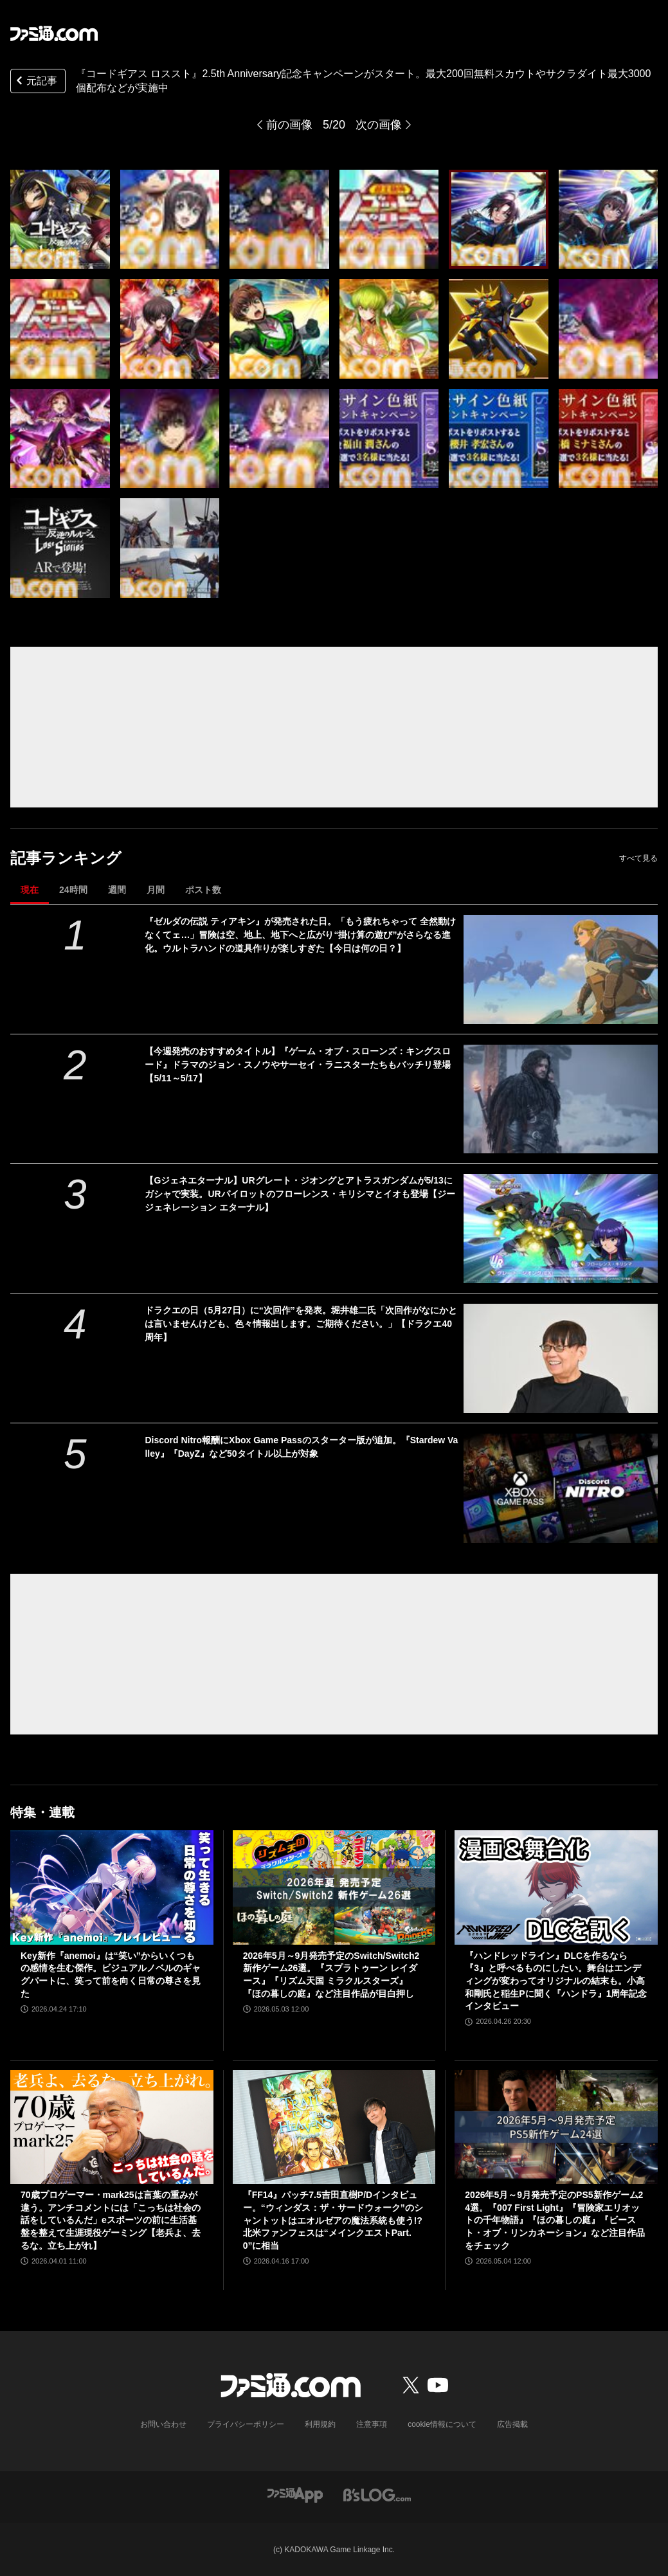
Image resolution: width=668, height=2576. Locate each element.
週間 (117, 890)
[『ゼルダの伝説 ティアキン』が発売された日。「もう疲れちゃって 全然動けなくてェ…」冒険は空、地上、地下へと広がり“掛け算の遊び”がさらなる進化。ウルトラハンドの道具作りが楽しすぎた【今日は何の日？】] (561, 969)
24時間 (73, 890)
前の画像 (289, 124)
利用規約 (320, 2424)
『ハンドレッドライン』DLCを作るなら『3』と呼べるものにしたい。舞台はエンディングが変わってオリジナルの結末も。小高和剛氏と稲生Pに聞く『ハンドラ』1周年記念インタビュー (556, 1980)
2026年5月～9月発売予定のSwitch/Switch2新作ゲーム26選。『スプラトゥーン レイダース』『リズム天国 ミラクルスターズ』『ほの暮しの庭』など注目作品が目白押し (331, 1974)
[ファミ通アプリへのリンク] (295, 2494)
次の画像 (379, 124)
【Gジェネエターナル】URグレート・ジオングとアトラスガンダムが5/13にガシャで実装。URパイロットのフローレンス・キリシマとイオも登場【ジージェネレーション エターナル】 (300, 1193)
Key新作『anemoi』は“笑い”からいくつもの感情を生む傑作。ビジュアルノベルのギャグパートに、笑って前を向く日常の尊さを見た (111, 1974)
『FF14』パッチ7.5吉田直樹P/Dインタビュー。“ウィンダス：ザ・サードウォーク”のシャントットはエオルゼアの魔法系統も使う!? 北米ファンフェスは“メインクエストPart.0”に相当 (333, 2220)
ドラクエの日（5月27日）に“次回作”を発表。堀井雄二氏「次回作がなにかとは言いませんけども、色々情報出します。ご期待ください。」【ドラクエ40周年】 (300, 1323)
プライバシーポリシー (245, 2424)
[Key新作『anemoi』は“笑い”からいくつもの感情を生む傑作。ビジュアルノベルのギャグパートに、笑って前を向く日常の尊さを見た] (111, 1887)
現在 (30, 890)
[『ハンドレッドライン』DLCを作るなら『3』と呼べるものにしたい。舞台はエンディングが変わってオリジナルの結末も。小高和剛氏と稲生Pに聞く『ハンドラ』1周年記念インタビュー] (556, 1887)
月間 (156, 890)
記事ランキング (66, 858)
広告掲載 (512, 2424)
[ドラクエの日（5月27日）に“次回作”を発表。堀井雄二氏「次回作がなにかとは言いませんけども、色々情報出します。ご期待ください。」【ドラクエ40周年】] (561, 1358)
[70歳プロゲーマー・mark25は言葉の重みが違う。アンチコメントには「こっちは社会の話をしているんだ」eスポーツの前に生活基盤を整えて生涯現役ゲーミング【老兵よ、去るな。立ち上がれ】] (111, 2127)
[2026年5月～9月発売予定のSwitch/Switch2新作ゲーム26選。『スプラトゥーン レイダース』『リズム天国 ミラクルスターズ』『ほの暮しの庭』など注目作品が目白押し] (334, 1887)
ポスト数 (203, 890)
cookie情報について (442, 2424)
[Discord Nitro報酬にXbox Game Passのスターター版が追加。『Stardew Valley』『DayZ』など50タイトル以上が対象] (561, 1488)
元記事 (35, 82)
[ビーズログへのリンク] (377, 2494)
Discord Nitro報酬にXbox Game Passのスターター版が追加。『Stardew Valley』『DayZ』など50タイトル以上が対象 (301, 1447)
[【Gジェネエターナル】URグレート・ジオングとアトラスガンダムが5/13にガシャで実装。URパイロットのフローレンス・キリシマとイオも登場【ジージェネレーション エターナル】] (561, 1228)
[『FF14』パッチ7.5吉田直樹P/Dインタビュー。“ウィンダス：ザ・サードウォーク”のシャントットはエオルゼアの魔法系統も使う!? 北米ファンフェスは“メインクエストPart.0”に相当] (334, 2127)
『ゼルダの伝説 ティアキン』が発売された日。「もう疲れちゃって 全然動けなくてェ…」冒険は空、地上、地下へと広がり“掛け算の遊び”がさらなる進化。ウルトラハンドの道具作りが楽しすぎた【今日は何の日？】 (300, 934)
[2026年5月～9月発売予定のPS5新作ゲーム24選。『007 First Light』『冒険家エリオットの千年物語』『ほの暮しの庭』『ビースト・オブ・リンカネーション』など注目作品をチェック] (556, 2127)
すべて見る (638, 858)
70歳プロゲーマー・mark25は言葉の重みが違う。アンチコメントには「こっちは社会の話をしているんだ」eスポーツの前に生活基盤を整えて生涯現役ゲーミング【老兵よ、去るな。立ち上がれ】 (111, 2220)
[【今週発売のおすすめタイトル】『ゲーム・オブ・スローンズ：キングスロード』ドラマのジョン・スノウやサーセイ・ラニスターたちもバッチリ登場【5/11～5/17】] (561, 1099)
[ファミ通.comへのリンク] (54, 33)
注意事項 (371, 2424)
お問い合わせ (163, 2424)
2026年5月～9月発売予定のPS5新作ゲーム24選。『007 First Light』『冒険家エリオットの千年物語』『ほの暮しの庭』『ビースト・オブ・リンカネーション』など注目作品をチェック (555, 2220)
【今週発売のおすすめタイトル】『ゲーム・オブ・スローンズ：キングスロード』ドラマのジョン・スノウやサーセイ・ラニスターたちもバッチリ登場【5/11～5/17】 (298, 1064)
